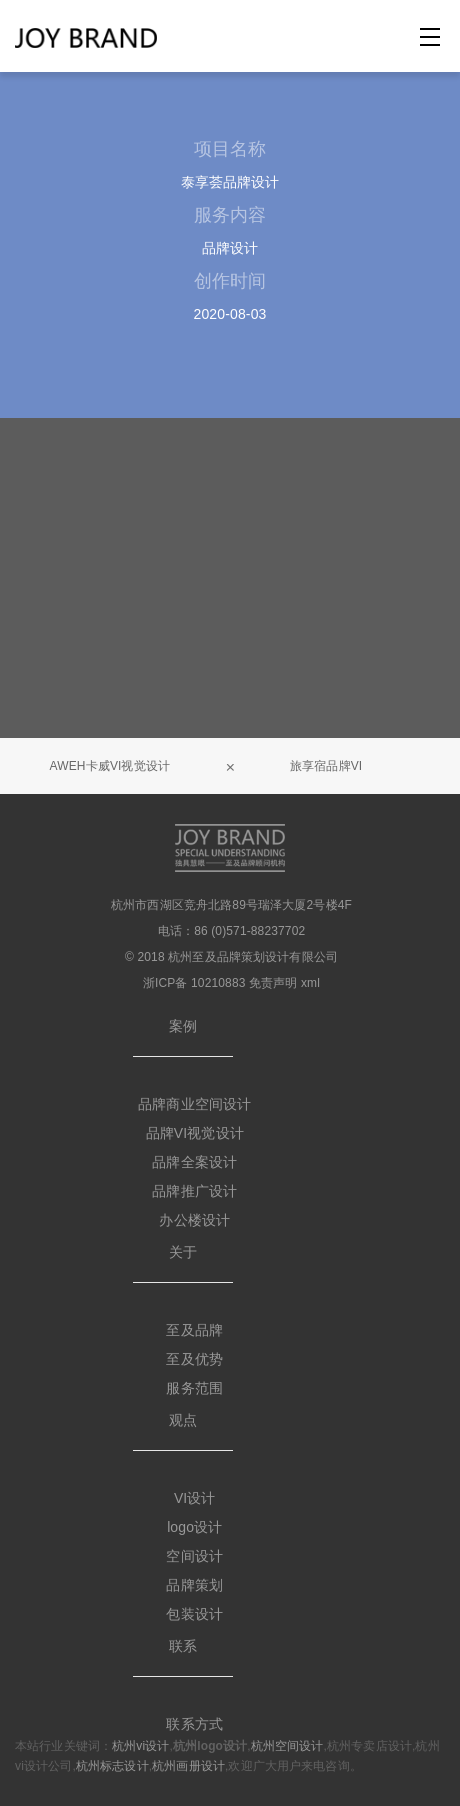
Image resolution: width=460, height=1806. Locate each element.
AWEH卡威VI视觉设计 (110, 766)
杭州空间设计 (287, 1746)
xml (310, 983)
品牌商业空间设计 (194, 1104)
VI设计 (195, 1498)
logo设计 (194, 1527)
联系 (183, 1646)
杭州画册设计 (188, 1766)
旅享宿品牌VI (326, 766)
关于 (183, 1252)
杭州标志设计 (112, 1766)
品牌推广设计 (194, 1191)
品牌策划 (194, 1585)
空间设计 (194, 1556)
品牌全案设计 (194, 1162)
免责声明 (273, 983)
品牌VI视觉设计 (195, 1133)
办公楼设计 (194, 1220)
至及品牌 (194, 1330)
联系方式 (194, 1724)
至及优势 (194, 1359)
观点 (183, 1420)
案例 (183, 1026)
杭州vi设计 (140, 1746)
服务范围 (194, 1388)
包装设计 (194, 1614)
